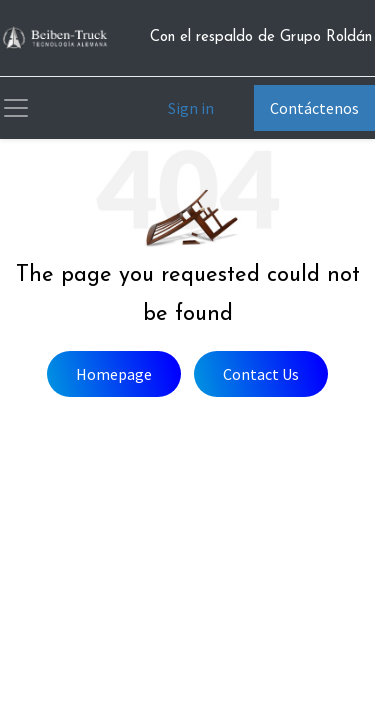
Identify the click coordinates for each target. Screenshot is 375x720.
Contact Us (261, 374)
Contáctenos (314, 108)
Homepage (114, 374)
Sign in (191, 108)
